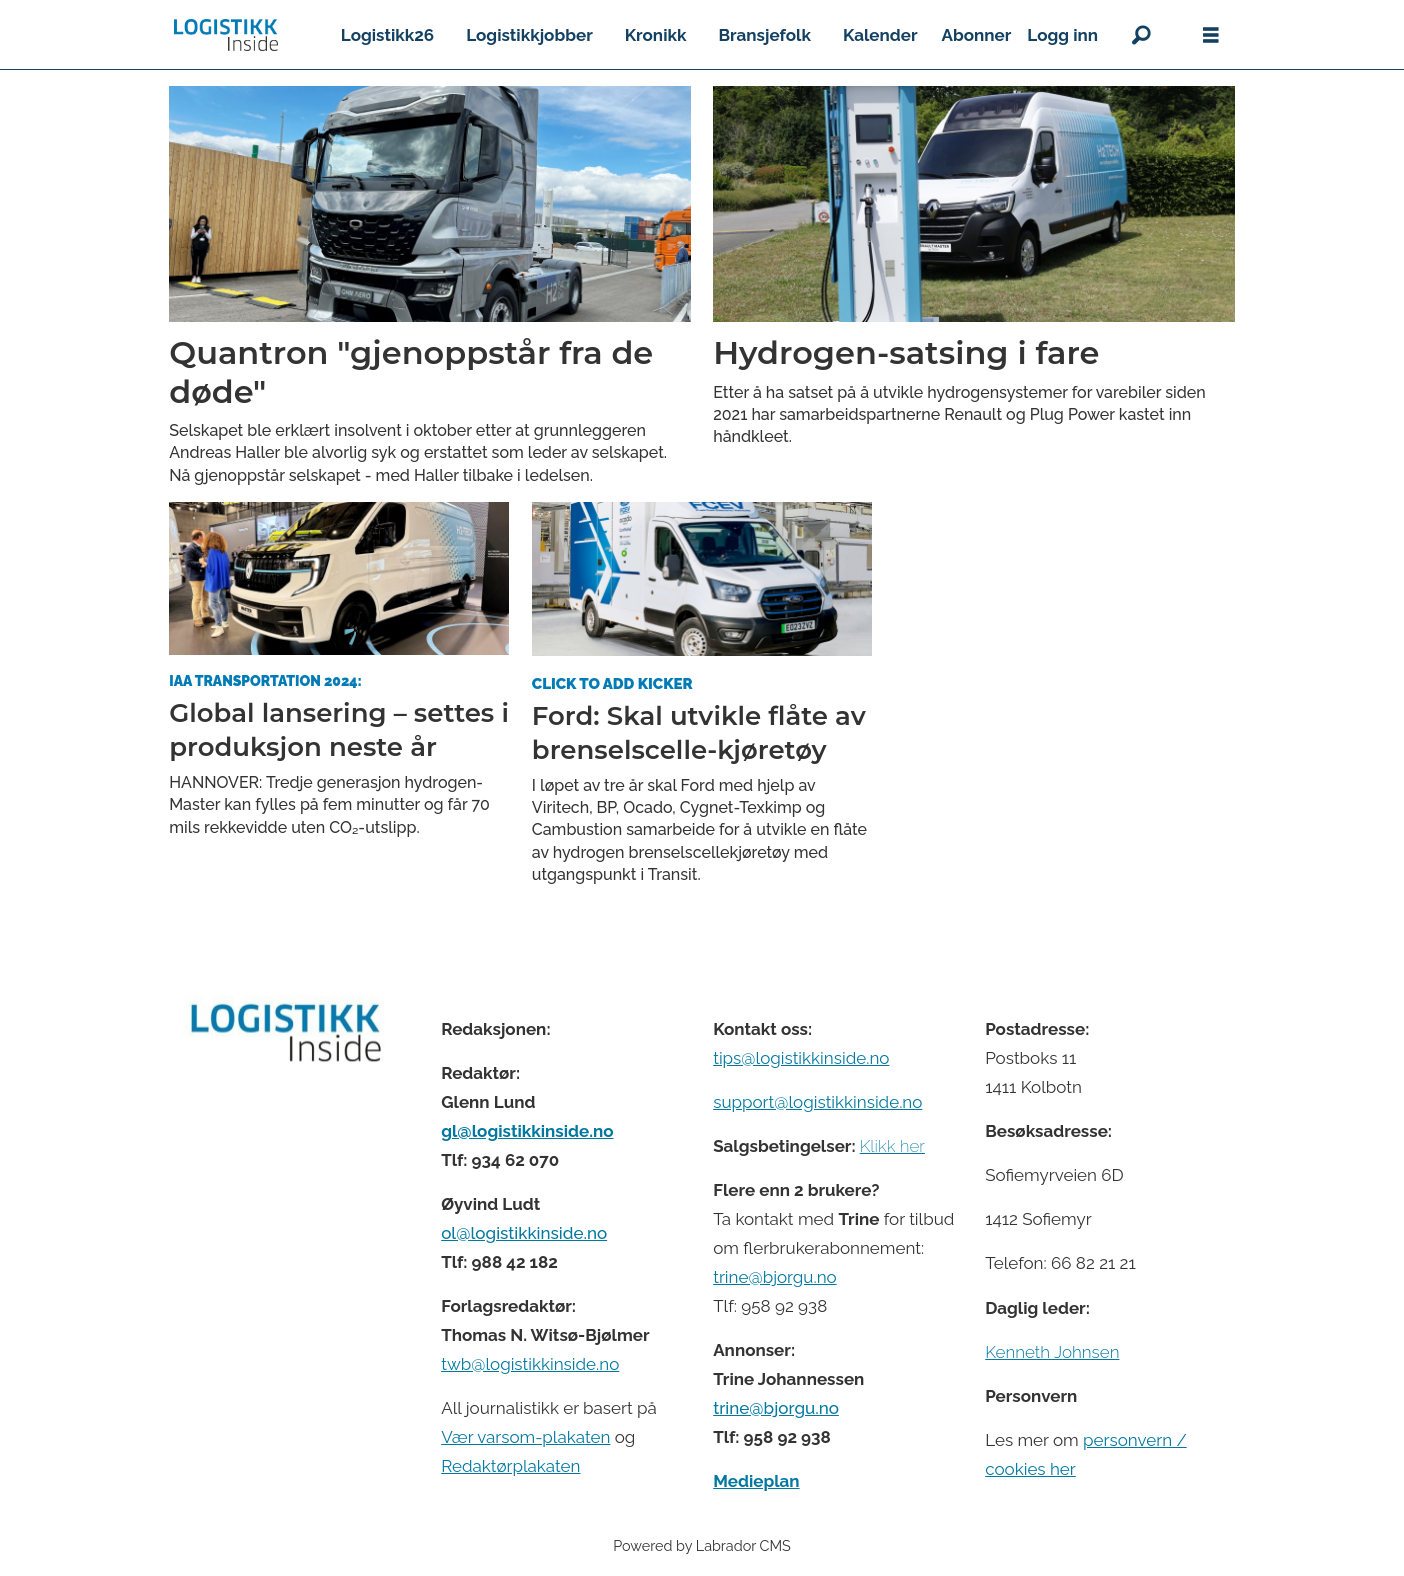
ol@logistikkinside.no (524, 1233)
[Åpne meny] (1211, 35)
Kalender (880, 35)
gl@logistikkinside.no (527, 1131)
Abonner (977, 35)
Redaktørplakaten (510, 1466)
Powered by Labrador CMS (702, 1545)
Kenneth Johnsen (1052, 1352)
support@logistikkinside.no (817, 1102)
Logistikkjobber (529, 35)
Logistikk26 (387, 35)
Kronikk (656, 35)
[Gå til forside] (226, 35)
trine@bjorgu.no (775, 1277)
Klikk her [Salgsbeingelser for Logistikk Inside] (892, 1146)
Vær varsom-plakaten (525, 1437)
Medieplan (756, 1481)
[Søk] (1141, 35)
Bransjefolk (764, 35)
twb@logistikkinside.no (530, 1364)
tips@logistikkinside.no (801, 1058)
